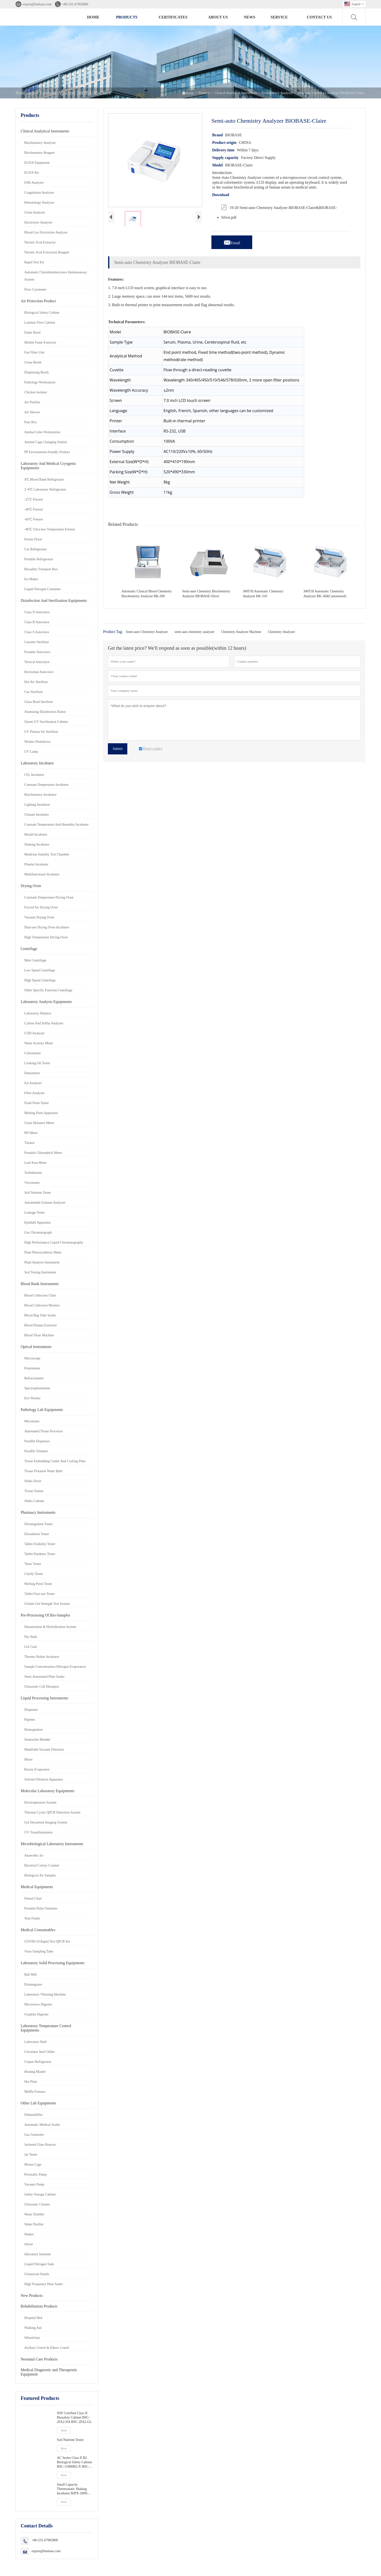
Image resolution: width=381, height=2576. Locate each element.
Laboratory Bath (35, 2042)
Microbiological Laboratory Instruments (52, 1844)
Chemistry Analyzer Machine (241, 632)
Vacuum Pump (34, 2184)
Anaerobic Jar (33, 1855)
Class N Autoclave (37, 612)
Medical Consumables (38, 1930)
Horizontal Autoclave (38, 672)
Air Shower (32, 412)
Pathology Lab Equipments (42, 1410)
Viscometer (32, 1182)
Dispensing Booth (36, 372)
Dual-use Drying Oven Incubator (46, 927)
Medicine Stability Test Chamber (46, 854)
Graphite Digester (36, 2014)
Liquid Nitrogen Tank (39, 2264)
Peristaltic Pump (35, 2174)
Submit (117, 749)
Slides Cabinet (34, 1501)
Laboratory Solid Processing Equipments (53, 1963)
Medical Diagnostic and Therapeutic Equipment (49, 2372)
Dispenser (31, 1710)
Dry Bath (30, 1637)
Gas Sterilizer (33, 692)
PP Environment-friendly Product (47, 452)
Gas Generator (34, 2134)
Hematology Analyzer (39, 202)
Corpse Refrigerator (38, 2062)
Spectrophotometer (37, 1388)
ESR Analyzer (34, 182)
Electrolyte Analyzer (38, 222)
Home (93, 17)
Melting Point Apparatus (41, 1113)
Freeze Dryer (33, 539)
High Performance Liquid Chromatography (53, 1242)
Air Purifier (32, 402)
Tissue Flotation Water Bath (43, 1471)
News (249, 17)
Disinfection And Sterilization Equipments (54, 600)
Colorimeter (32, 1053)
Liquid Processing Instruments (44, 1698)
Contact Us (319, 17)
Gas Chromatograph (38, 1232)
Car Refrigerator (35, 549)
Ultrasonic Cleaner (37, 2204)
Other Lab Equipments (38, 2103)
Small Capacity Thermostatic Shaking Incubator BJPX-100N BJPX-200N (72, 2489)
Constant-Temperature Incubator (46, 785)
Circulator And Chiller (39, 2052)
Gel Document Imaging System (45, 1822)
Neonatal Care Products (39, 2359)
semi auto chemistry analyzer (195, 632)
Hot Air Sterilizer (36, 682)
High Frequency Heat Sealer (43, 2284)
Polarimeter (32, 1368)
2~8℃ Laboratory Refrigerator (45, 489)
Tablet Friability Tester (39, 1544)
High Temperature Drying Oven (46, 937)
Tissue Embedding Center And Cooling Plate (55, 1461)
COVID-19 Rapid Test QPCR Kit (47, 1941)
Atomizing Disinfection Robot (45, 712)
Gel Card (30, 1647)
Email (232, 241)
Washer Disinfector (37, 741)
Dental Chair (33, 1898)
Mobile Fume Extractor (40, 342)
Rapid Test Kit (34, 262)
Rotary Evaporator (37, 1769)
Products (127, 17)
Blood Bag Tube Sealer (40, 1315)
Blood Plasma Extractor (40, 1325)
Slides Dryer (32, 1481)
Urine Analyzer (34, 212)
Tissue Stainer (33, 1491)
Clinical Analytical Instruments (236, 93)
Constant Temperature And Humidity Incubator (56, 824)
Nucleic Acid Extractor (40, 242)
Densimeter (32, 1073)
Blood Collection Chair (40, 1295)
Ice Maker (31, 579)
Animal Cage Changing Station (45, 442)
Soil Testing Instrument (40, 1272)
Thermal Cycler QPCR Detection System (52, 1812)
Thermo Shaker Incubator (41, 1657)
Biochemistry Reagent (39, 153)
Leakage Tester (34, 1212)
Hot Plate (30, 2081)
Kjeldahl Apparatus (37, 1222)
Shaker (29, 2234)
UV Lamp (31, 751)
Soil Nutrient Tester (37, 1192)
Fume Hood (32, 332)
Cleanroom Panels (36, 2274)
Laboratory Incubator (37, 763)
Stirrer (28, 2244)
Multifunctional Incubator (42, 874)
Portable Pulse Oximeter (41, 1908)
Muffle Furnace (34, 2091)
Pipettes (29, 1719)
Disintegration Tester (38, 1524)
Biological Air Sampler (40, 1875)
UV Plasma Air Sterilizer (41, 732)
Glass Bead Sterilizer (38, 702)
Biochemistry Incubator (40, 794)
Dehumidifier (33, 2115)
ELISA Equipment (37, 162)
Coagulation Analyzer (39, 192)
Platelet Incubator (36, 864)
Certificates (173, 17)
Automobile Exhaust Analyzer (45, 1202)
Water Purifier (33, 2224)
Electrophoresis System (40, 1802)
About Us (218, 17)
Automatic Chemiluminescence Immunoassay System (55, 275)
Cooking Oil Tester (37, 1063)
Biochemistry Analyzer (277, 93)
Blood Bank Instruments (40, 1284)
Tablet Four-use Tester (39, 1594)
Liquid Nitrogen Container (42, 589)
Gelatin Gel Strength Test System (47, 1604)
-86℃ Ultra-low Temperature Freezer (49, 529)
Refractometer (34, 1378)
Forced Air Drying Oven (41, 907)
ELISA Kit (31, 172)
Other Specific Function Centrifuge (48, 990)
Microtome (31, 1421)
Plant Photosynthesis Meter (42, 1252)
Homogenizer (33, 1729)
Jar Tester (30, 2154)
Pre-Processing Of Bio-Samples (45, 1615)
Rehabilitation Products (39, 2306)
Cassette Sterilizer (36, 642)
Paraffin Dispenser (37, 1441)
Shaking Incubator (36, 844)
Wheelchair (32, 2338)
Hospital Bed (33, 2318)
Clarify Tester (33, 1574)
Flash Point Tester (36, 1103)
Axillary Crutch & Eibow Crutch (46, 2348)
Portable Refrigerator (38, 559)
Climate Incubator (36, 814)
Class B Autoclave (36, 622)
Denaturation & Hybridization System (50, 1627)
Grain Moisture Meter (39, 1123)
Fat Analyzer (33, 1083)
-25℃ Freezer (33, 499)
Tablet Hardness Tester (39, 1554)
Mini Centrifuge (35, 960)
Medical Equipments (37, 1887)
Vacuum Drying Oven (39, 917)
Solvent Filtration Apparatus (43, 1779)
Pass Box (30, 422)
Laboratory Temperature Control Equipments (46, 2028)
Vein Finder (32, 1918)
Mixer (28, 1759)
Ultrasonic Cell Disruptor (41, 1686)
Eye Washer (32, 1398)
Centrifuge (29, 949)
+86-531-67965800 (75, 4)
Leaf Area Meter (35, 1163)
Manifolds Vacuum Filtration (44, 1749)
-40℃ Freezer (33, 509)
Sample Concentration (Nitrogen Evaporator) (55, 1666)
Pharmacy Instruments (38, 1512)
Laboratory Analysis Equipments (46, 1002)
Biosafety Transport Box (41, 569)
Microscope (32, 1358)
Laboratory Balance (37, 1013)
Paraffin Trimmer (36, 1451)
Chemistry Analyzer (281, 632)
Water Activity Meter (38, 1043)
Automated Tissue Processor (43, 1431)
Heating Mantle (34, 2072)
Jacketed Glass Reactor (40, 2144)
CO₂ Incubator (34, 775)
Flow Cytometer (35, 289)
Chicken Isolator (35, 392)
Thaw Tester (32, 1564)
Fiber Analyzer (34, 1093)
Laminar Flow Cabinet (39, 322)
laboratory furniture (37, 2254)
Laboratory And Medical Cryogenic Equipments (48, 465)
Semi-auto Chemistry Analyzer (147, 632)
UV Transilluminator (38, 1832)
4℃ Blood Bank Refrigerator (44, 479)
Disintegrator (33, 1984)
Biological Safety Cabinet (42, 312)
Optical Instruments (36, 1347)
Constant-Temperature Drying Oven (48, 897)
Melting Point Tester (38, 1584)
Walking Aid (33, 2328)
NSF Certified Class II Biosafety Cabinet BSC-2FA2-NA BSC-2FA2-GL (74, 2417)
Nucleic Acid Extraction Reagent (46, 252)
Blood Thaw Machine (39, 1335)
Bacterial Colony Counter (41, 1865)
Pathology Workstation (39, 382)
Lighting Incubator (37, 804)
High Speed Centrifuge (40, 980)
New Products (32, 2295)
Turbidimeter (33, 1173)
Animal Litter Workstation (42, 432)
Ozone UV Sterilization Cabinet (46, 722)
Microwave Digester (38, 2004)
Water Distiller (34, 2214)
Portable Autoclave (37, 652)
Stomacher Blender (37, 1739)
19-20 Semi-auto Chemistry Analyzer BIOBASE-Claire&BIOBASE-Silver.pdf (279, 210)
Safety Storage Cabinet (40, 2194)
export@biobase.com (37, 4)
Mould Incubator (35, 834)
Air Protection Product (38, 301)
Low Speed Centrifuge (39, 970)
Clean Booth (32, 362)
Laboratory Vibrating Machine (45, 1994)
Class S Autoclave (36, 632)
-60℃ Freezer (33, 519)
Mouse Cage (32, 2164)
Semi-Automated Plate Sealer (44, 1676)
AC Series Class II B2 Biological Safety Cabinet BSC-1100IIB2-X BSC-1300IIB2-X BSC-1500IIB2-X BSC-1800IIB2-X (74, 2462)
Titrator (29, 1143)
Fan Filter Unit (34, 352)
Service (279, 17)
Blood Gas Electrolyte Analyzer (46, 232)
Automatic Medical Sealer (42, 2124)
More (64, 2430)
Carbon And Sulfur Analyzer (43, 1023)
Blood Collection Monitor (42, 1305)
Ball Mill (30, 1974)
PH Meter (31, 1133)
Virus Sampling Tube (38, 1951)
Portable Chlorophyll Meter (43, 1153)
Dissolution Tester (36, 1534)
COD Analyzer (34, 1033)
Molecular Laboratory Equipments (47, 1791)
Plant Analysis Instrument (42, 1262)
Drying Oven (31, 886)
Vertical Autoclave (37, 662)
